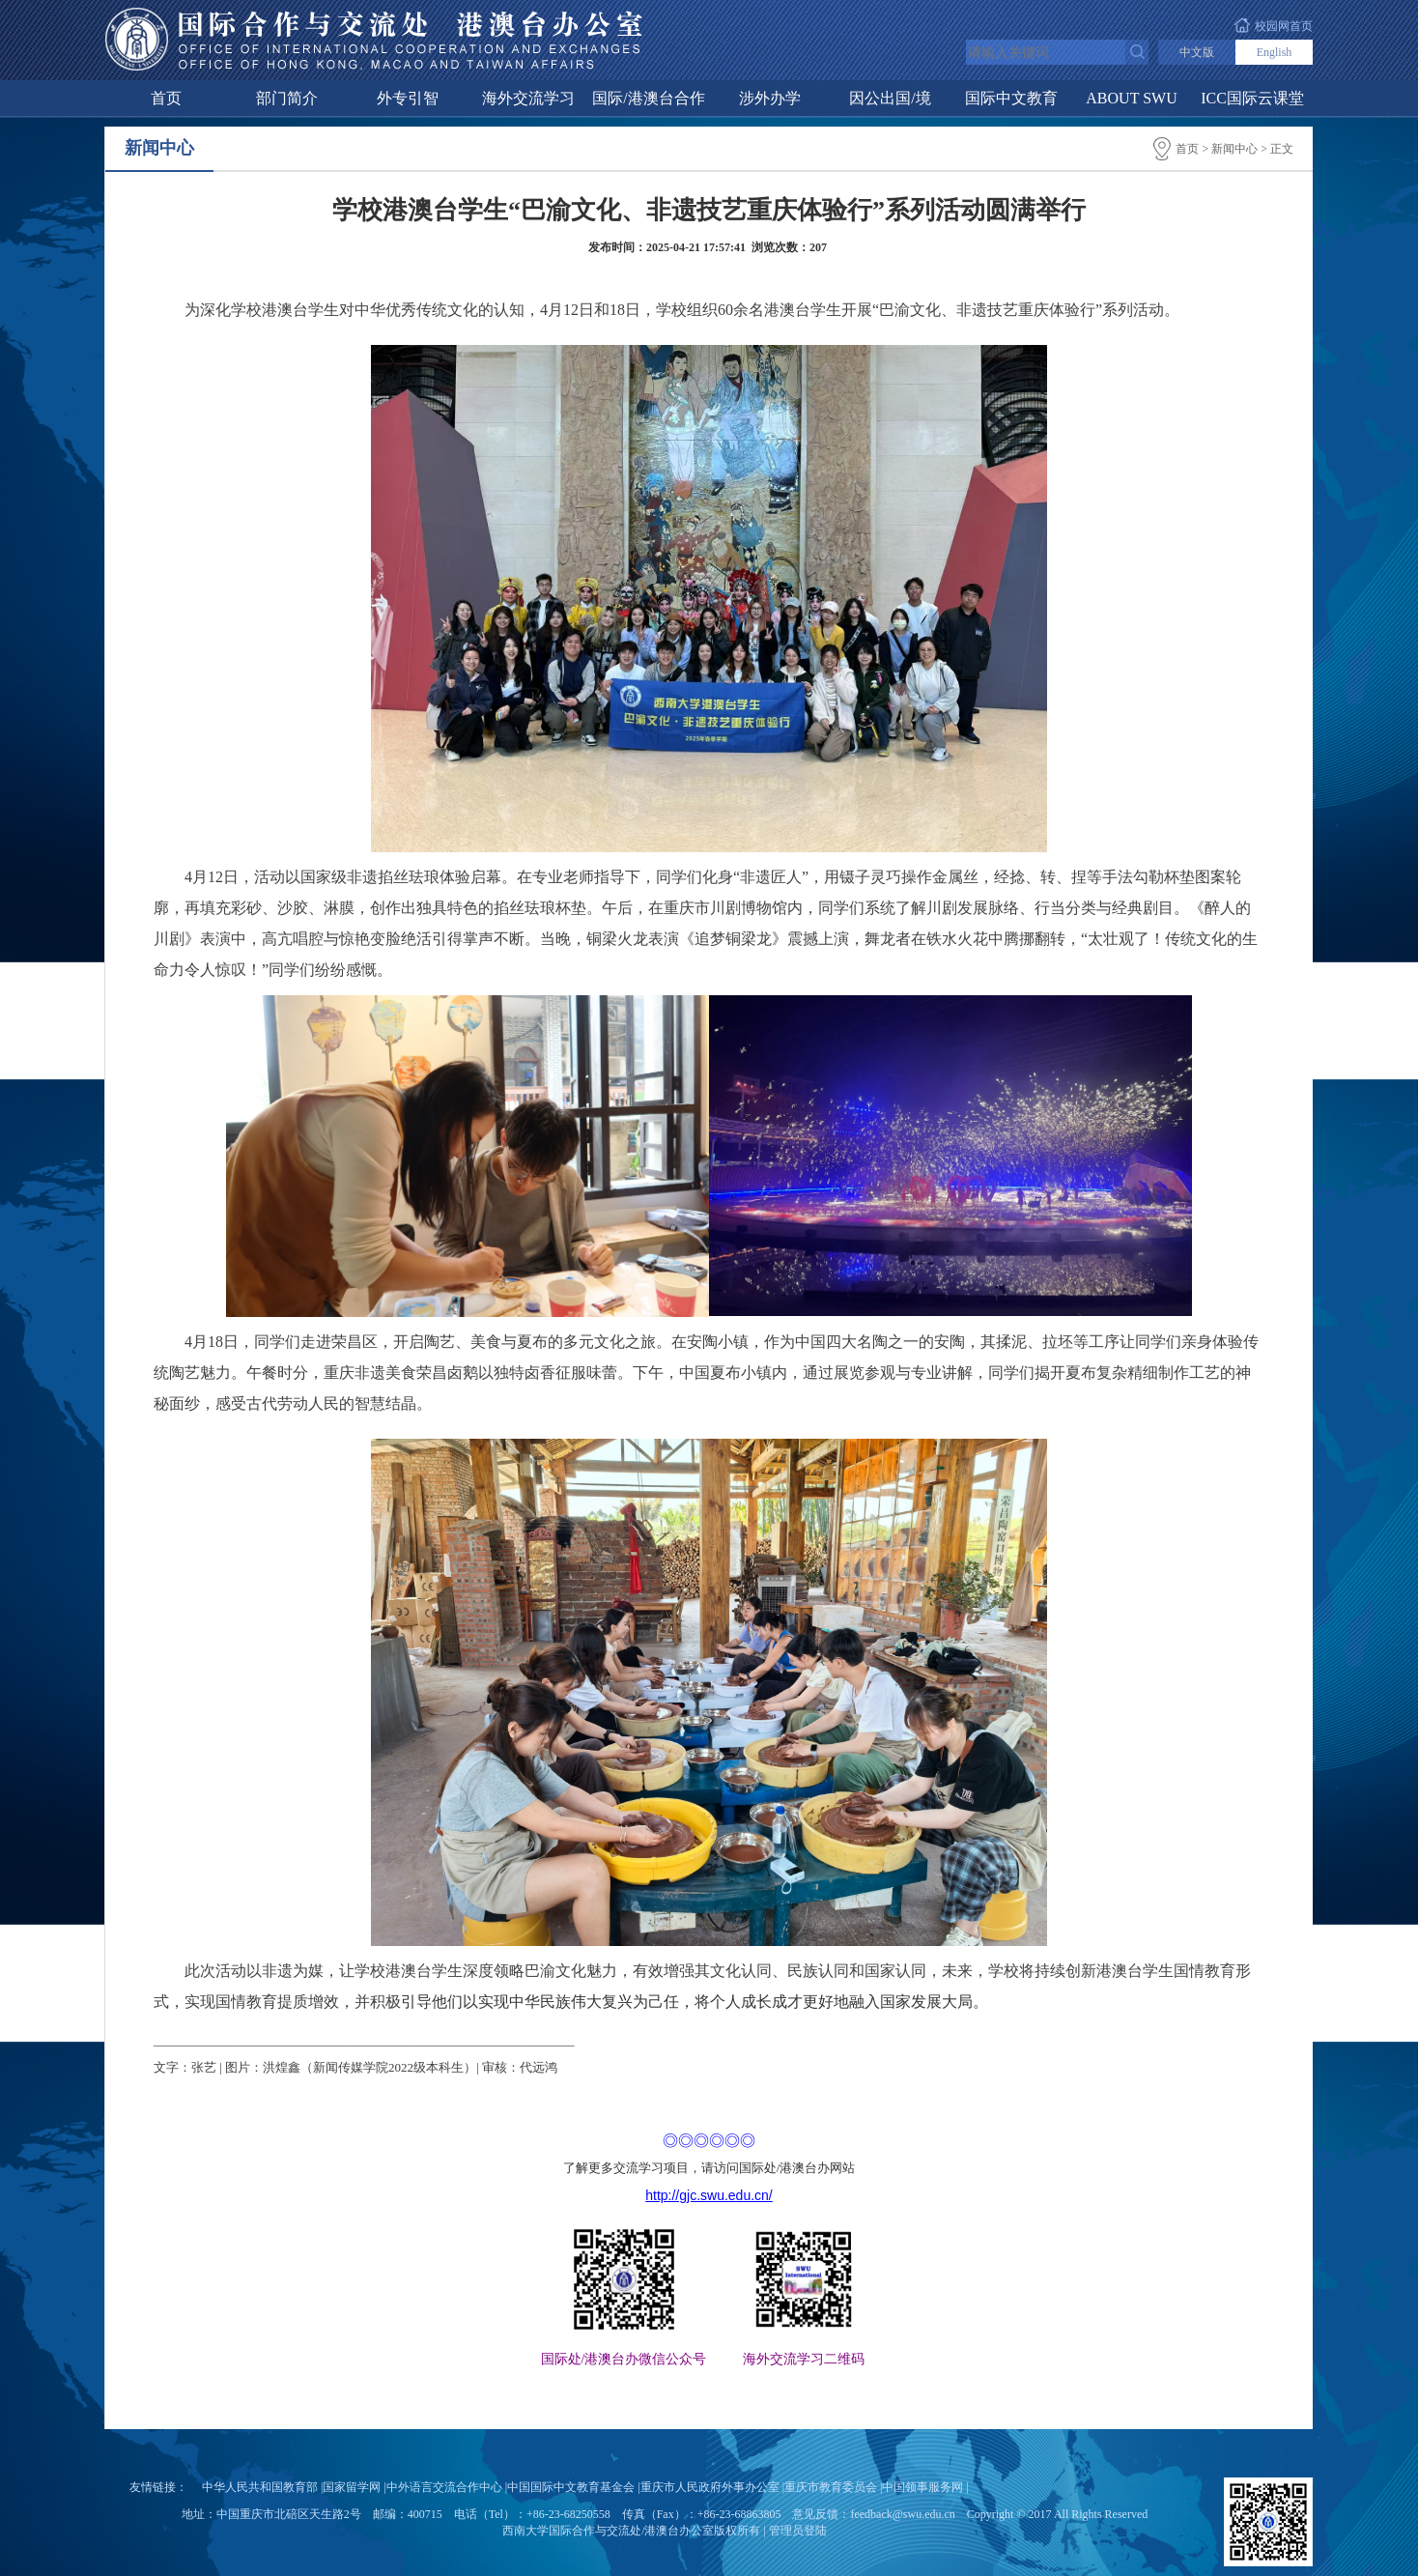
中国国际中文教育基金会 (571, 2487)
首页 (166, 98)
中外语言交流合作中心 (444, 2487)
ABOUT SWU (1131, 98)
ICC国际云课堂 (1252, 98)
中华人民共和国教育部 (260, 2487)
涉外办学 (770, 98)
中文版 (1196, 52)
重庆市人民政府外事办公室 (710, 2487)
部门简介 (287, 98)
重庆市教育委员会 (830, 2487)
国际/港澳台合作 (648, 98)
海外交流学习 (528, 98)
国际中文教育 (1011, 98)
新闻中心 (1234, 149)
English (1274, 52)
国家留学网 (352, 2487)
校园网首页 (1284, 26)
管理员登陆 (798, 2530)
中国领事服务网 (922, 2487)
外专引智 (408, 98)
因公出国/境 (889, 98)
